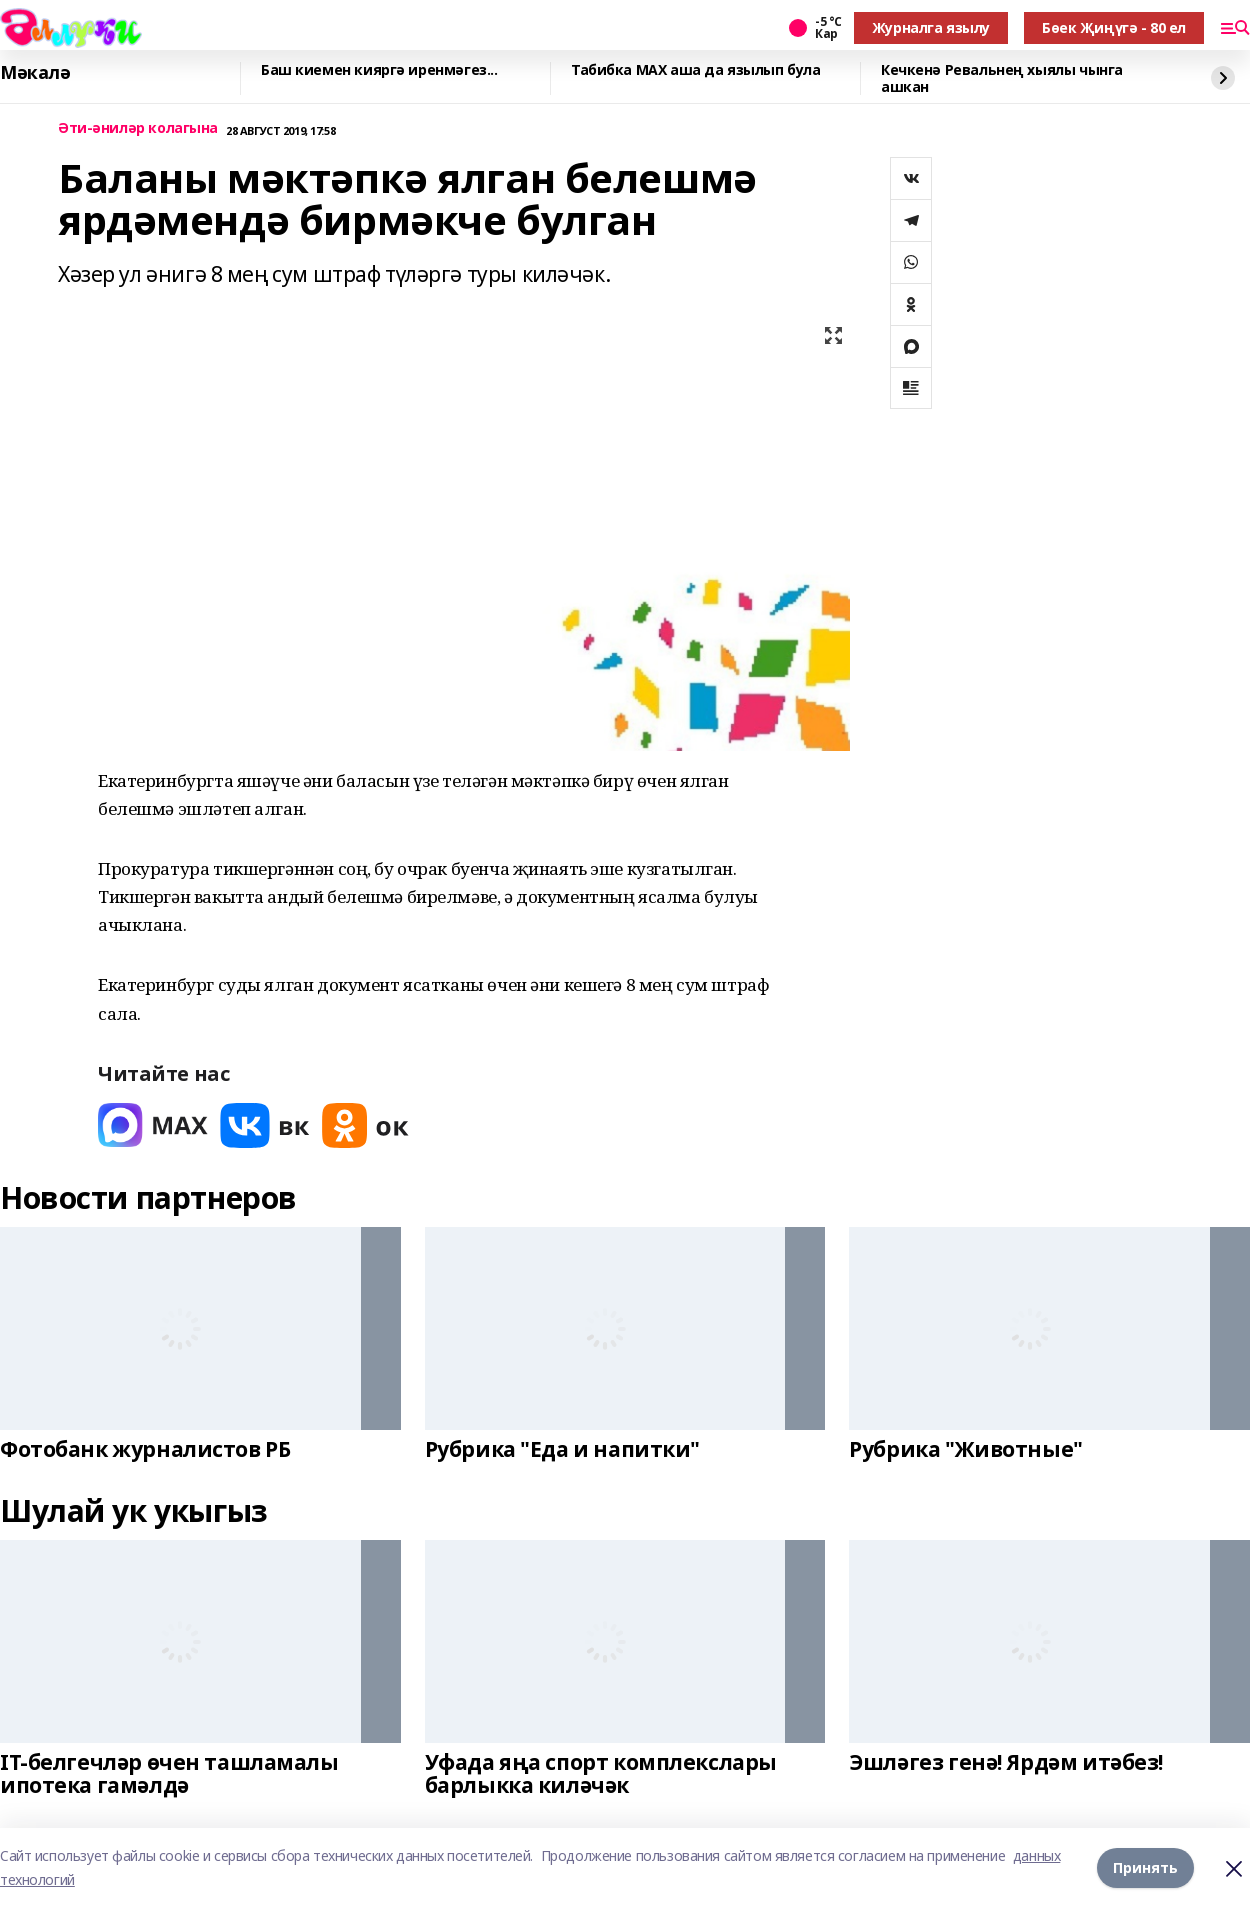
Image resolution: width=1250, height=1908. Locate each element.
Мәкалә (35, 73)
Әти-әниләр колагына (138, 128)
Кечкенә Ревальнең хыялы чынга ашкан (1002, 78)
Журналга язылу (931, 27)
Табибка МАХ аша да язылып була (695, 70)
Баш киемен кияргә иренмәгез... (379, 70)
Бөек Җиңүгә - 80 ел (1114, 27)
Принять (1145, 1867)
